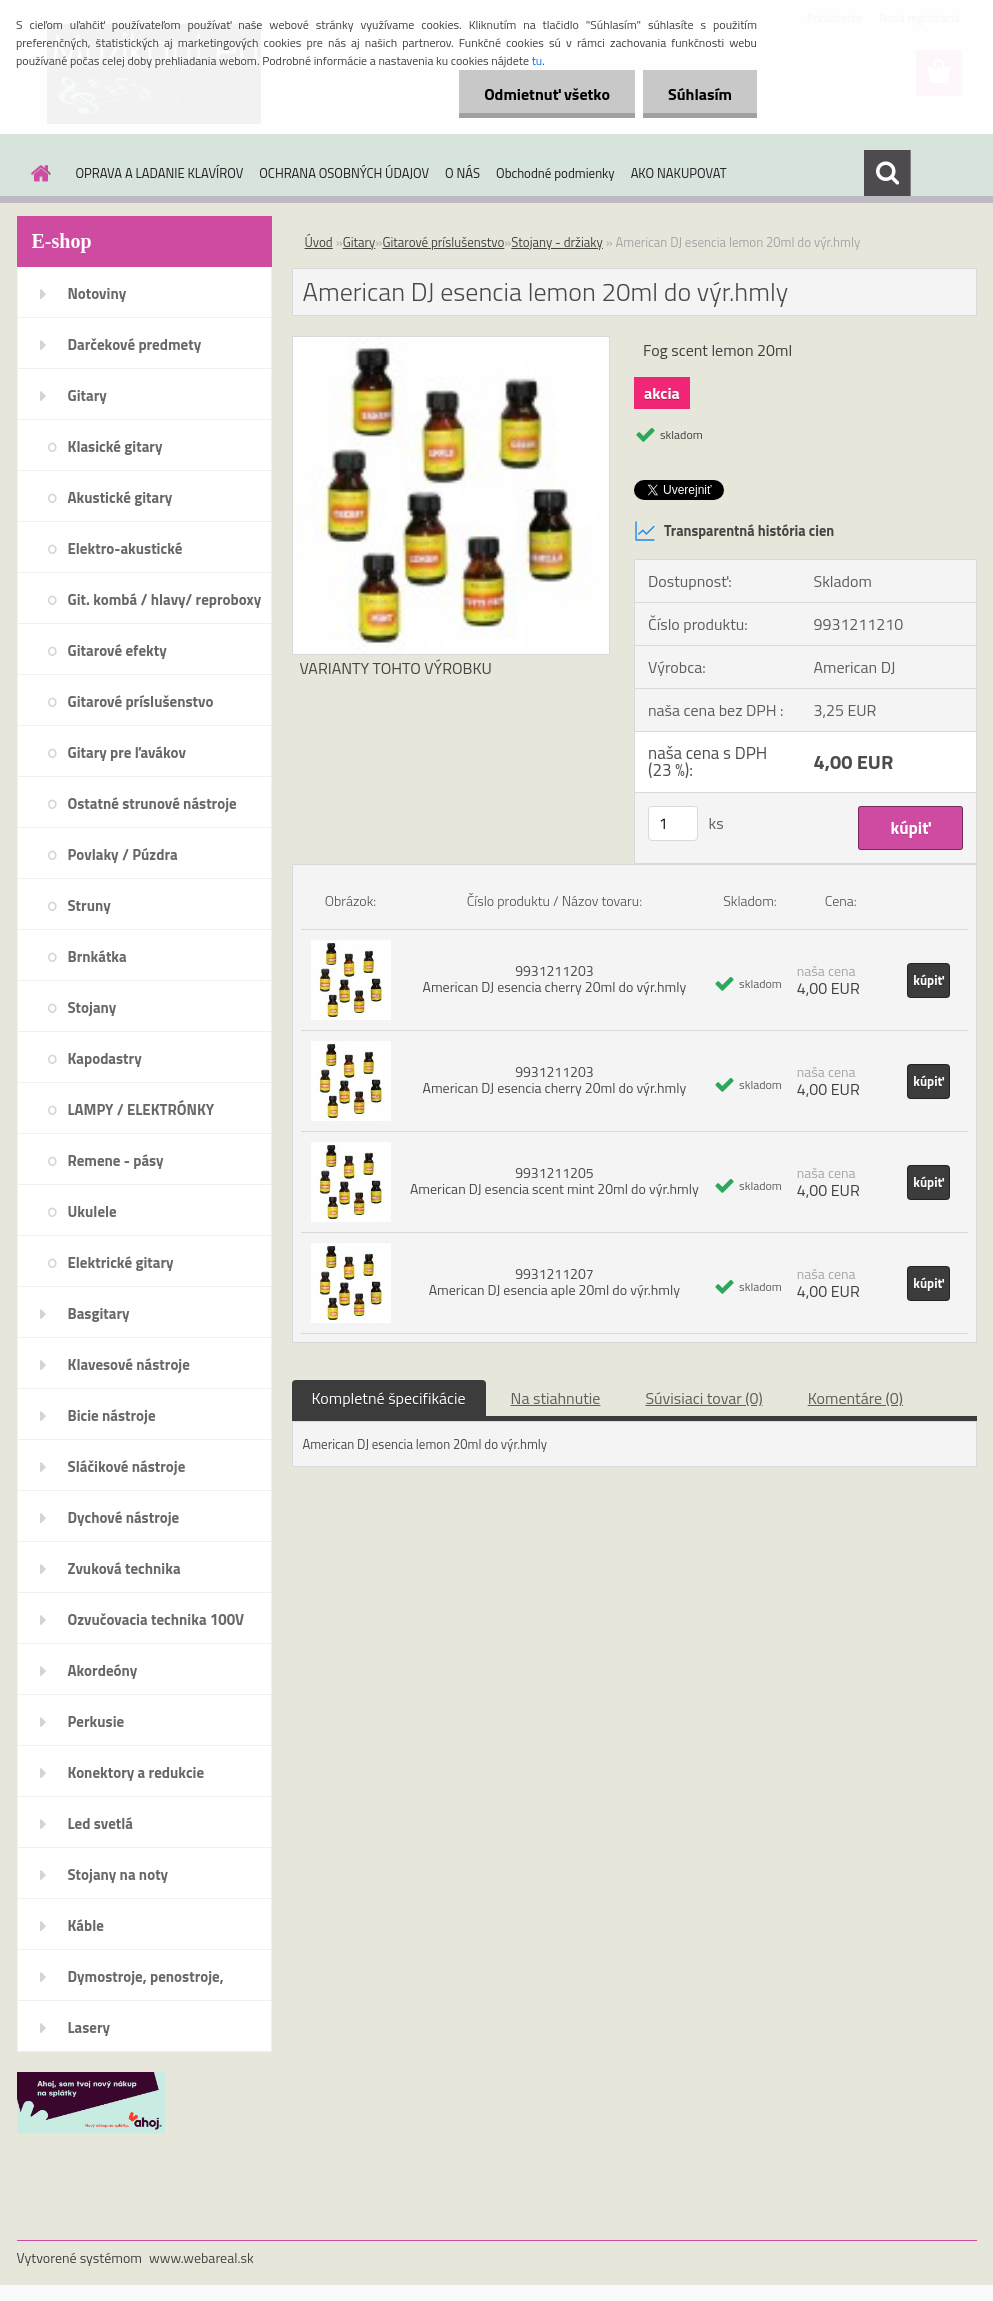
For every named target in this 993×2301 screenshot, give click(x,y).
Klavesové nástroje (129, 1364)
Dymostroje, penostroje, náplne (146, 1983)
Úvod (319, 242)
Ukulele (92, 1211)
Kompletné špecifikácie (389, 1398)
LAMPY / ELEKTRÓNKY (141, 1109)
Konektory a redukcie (136, 1772)
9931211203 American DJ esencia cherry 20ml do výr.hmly (555, 978)
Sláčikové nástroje (127, 1466)
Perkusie (96, 1721)
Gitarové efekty (117, 650)
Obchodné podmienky (555, 173)
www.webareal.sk (201, 2257)
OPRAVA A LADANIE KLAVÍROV (160, 173)
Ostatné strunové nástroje (152, 803)
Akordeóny (103, 1670)
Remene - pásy (116, 1160)
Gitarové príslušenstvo (141, 701)
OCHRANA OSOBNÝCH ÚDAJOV (344, 173)
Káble (86, 1925)
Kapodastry (105, 1058)
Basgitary (99, 1313)
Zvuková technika (124, 1568)
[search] (887, 173)
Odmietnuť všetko (547, 94)
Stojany (92, 1007)
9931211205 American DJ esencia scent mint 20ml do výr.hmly (554, 1180)
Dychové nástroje (124, 1517)
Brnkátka (97, 956)
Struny (89, 905)
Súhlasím (700, 94)
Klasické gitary (115, 446)
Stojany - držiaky (556, 242)
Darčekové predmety (135, 344)
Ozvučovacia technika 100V (156, 1619)
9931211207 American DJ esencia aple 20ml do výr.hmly (554, 1281)
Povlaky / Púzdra (123, 854)
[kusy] (673, 823)
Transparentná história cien (734, 531)
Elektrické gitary (121, 1262)
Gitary (87, 395)
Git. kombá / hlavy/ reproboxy (165, 599)
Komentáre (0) (855, 1398)
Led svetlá (100, 1823)
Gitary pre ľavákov (127, 752)
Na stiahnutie (556, 1398)
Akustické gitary (120, 497)
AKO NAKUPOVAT (679, 173)
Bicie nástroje (112, 1415)
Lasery (89, 2027)
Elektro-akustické (125, 548)
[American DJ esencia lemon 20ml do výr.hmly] (451, 345)
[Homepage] (38, 173)
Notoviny (97, 293)
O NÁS (462, 173)
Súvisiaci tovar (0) (703, 1398)
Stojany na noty (118, 1874)
